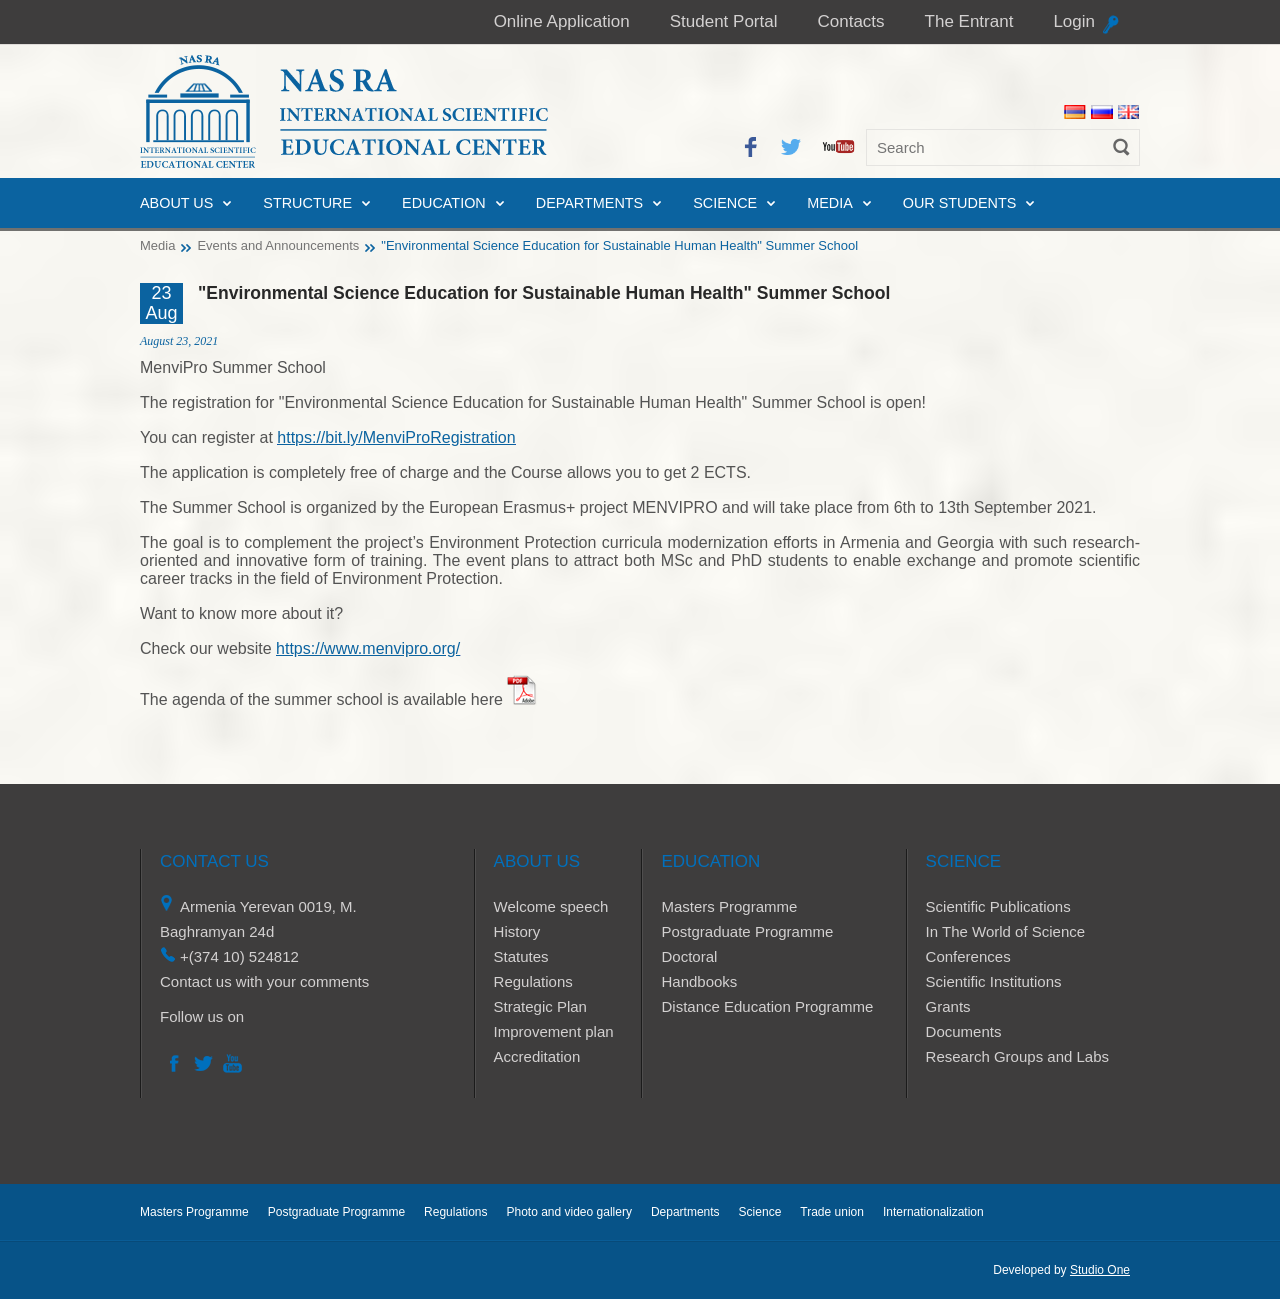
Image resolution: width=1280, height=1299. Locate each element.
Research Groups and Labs (1017, 1056)
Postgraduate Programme (747, 931)
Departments (589, 203)
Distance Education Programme (767, 1006)
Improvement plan (554, 1031)
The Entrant (969, 21)
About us (176, 203)
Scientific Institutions (994, 981)
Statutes (521, 956)
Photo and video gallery (568, 1212)
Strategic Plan (540, 1006)
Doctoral (689, 956)
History (517, 931)
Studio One (1100, 1270)
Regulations (533, 981)
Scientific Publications (998, 906)
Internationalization (933, 1212)
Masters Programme (729, 906)
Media (830, 203)
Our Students (960, 203)
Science (725, 203)
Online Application (562, 21)
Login (1074, 21)
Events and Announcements (278, 245)
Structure (307, 203)
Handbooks (699, 981)
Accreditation (537, 1056)
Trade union (832, 1212)
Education (444, 203)
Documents (964, 1031)
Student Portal (724, 21)
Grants (948, 1006)
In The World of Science (1006, 931)
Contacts (850, 21)
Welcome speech (551, 906)
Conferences (968, 956)
